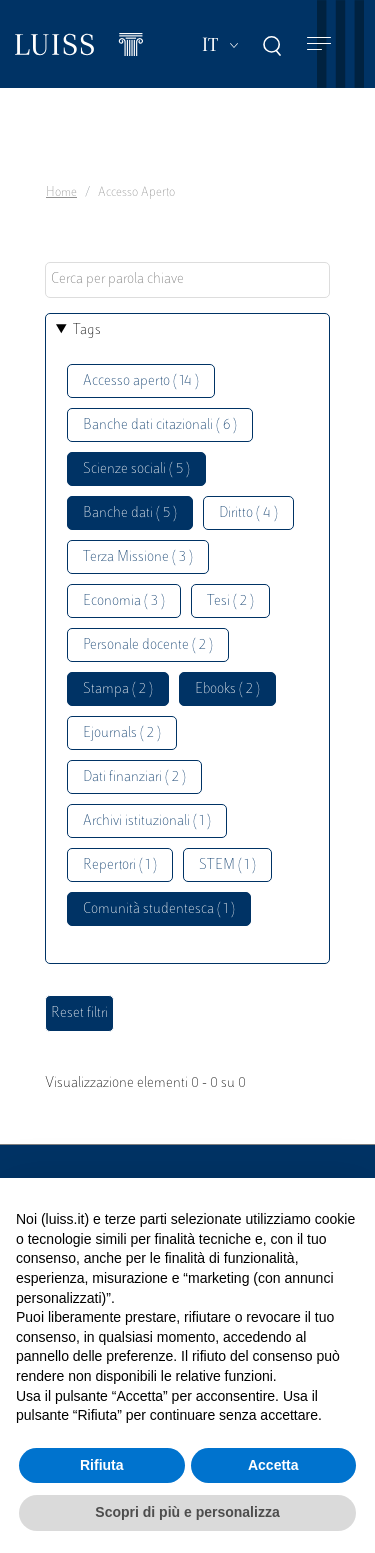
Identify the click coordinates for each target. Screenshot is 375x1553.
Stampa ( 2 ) (118, 689)
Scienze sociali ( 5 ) (136, 469)
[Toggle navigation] (319, 44)
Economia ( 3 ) (124, 601)
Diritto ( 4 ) (248, 513)
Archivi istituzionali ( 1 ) (147, 821)
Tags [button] (87, 330)
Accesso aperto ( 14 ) (141, 381)
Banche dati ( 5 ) (130, 513)
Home (61, 193)
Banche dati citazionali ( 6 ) (160, 425)
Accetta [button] (273, 1465)
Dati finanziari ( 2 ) (134, 777)
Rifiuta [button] (102, 1465)
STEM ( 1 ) (227, 865)
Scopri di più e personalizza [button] (187, 1512)
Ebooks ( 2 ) (227, 689)
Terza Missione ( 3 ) (138, 557)
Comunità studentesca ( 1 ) (159, 909)
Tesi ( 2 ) (230, 601)
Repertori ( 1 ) (120, 865)
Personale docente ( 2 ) (148, 645)
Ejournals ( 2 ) (122, 733)
